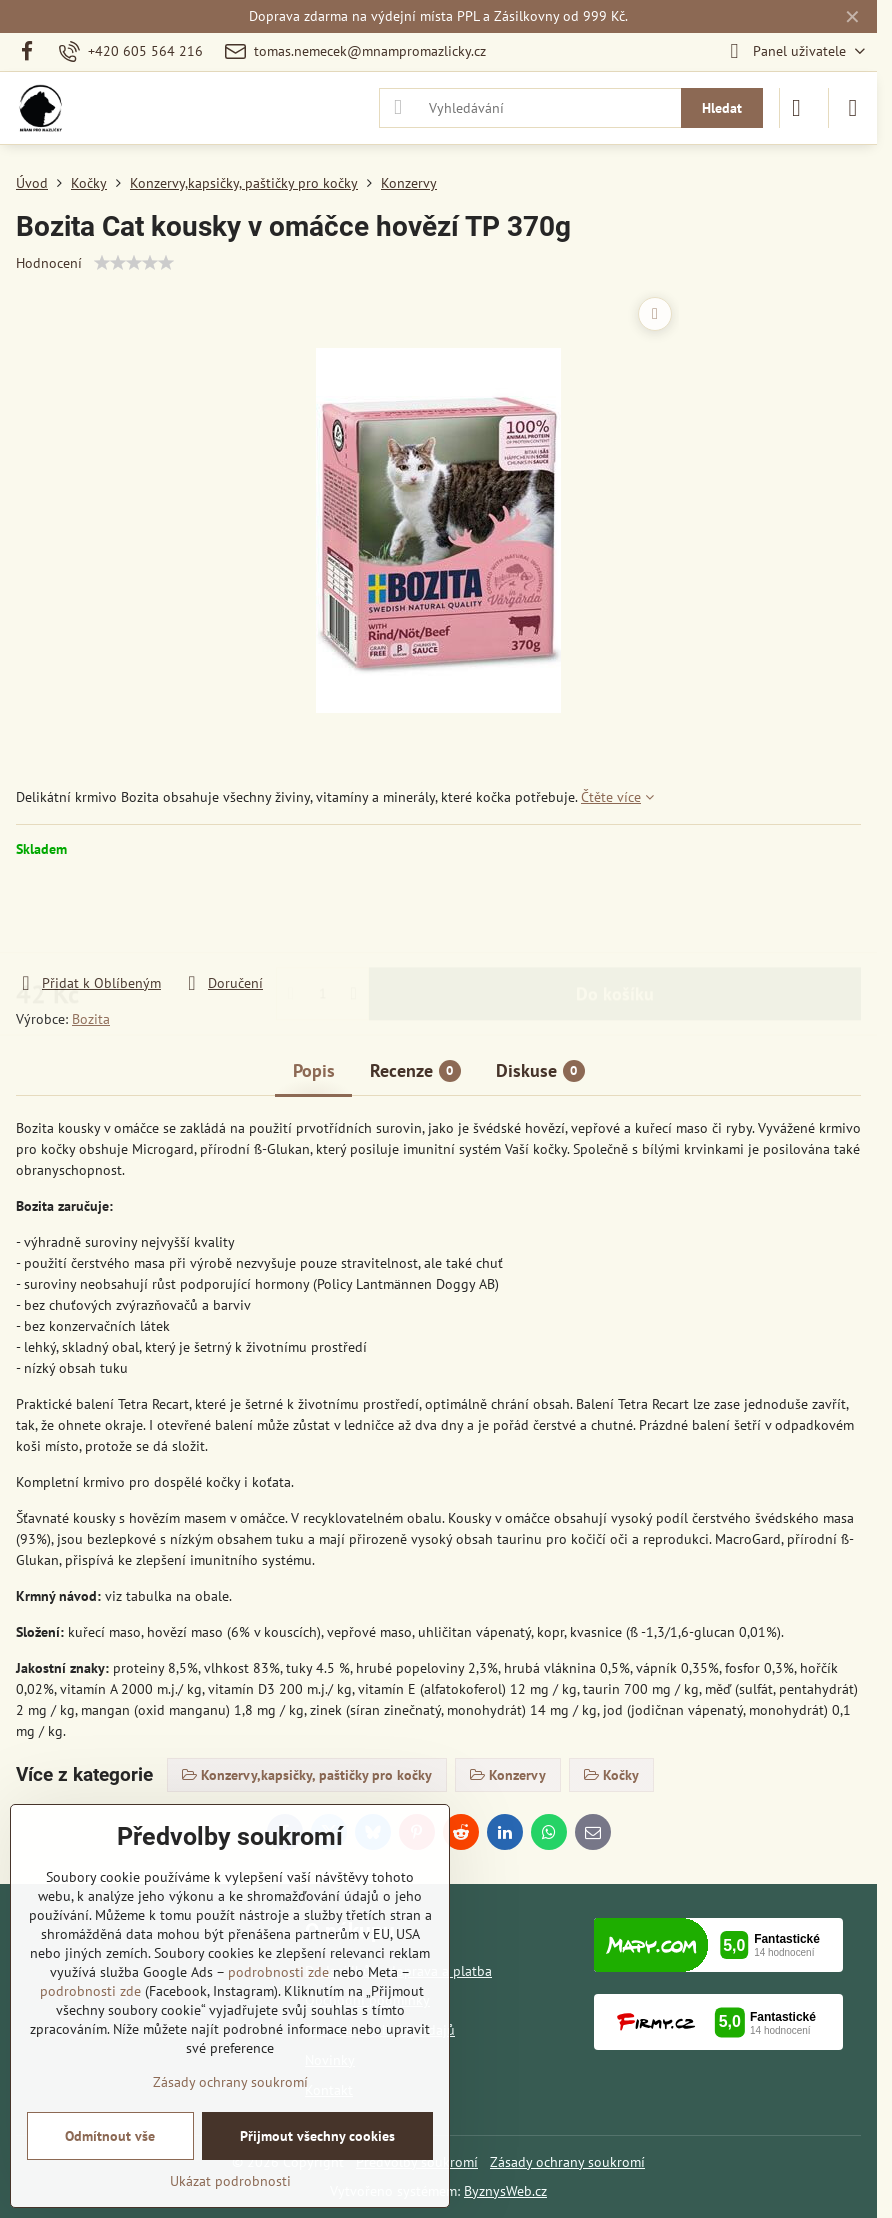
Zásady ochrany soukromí (567, 2162)
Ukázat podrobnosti (230, 2181)
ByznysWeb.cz (505, 2191)
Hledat (722, 108)
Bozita (91, 1019)
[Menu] (853, 108)
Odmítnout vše (110, 2136)
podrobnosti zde (278, 1972)
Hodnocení (49, 263)
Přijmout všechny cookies (317, 2136)
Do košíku (615, 915)
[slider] (134, 263)
